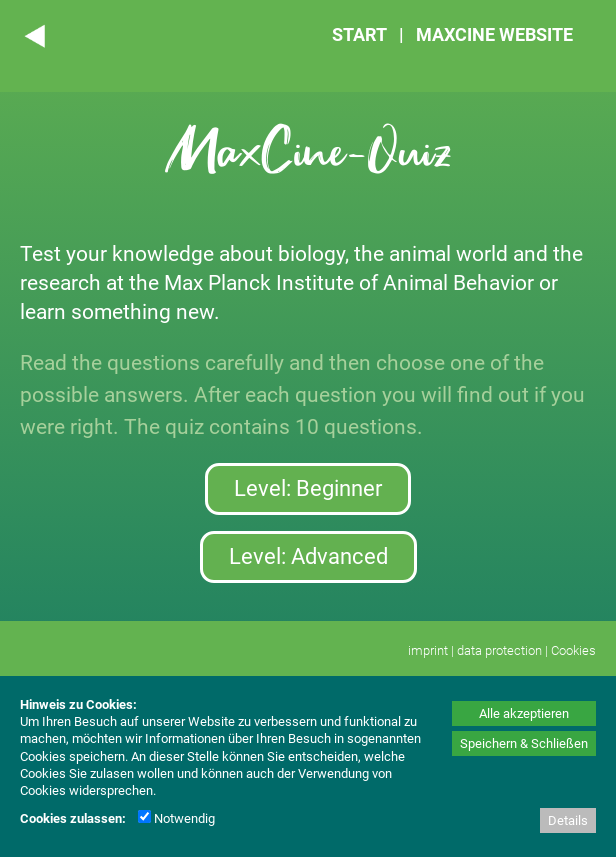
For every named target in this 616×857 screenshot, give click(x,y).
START (359, 34)
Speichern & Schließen (524, 743)
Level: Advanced (308, 556)
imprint (428, 650)
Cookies (573, 650)
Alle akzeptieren (524, 713)
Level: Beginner (308, 488)
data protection (499, 650)
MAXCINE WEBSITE (494, 34)
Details (568, 820)
